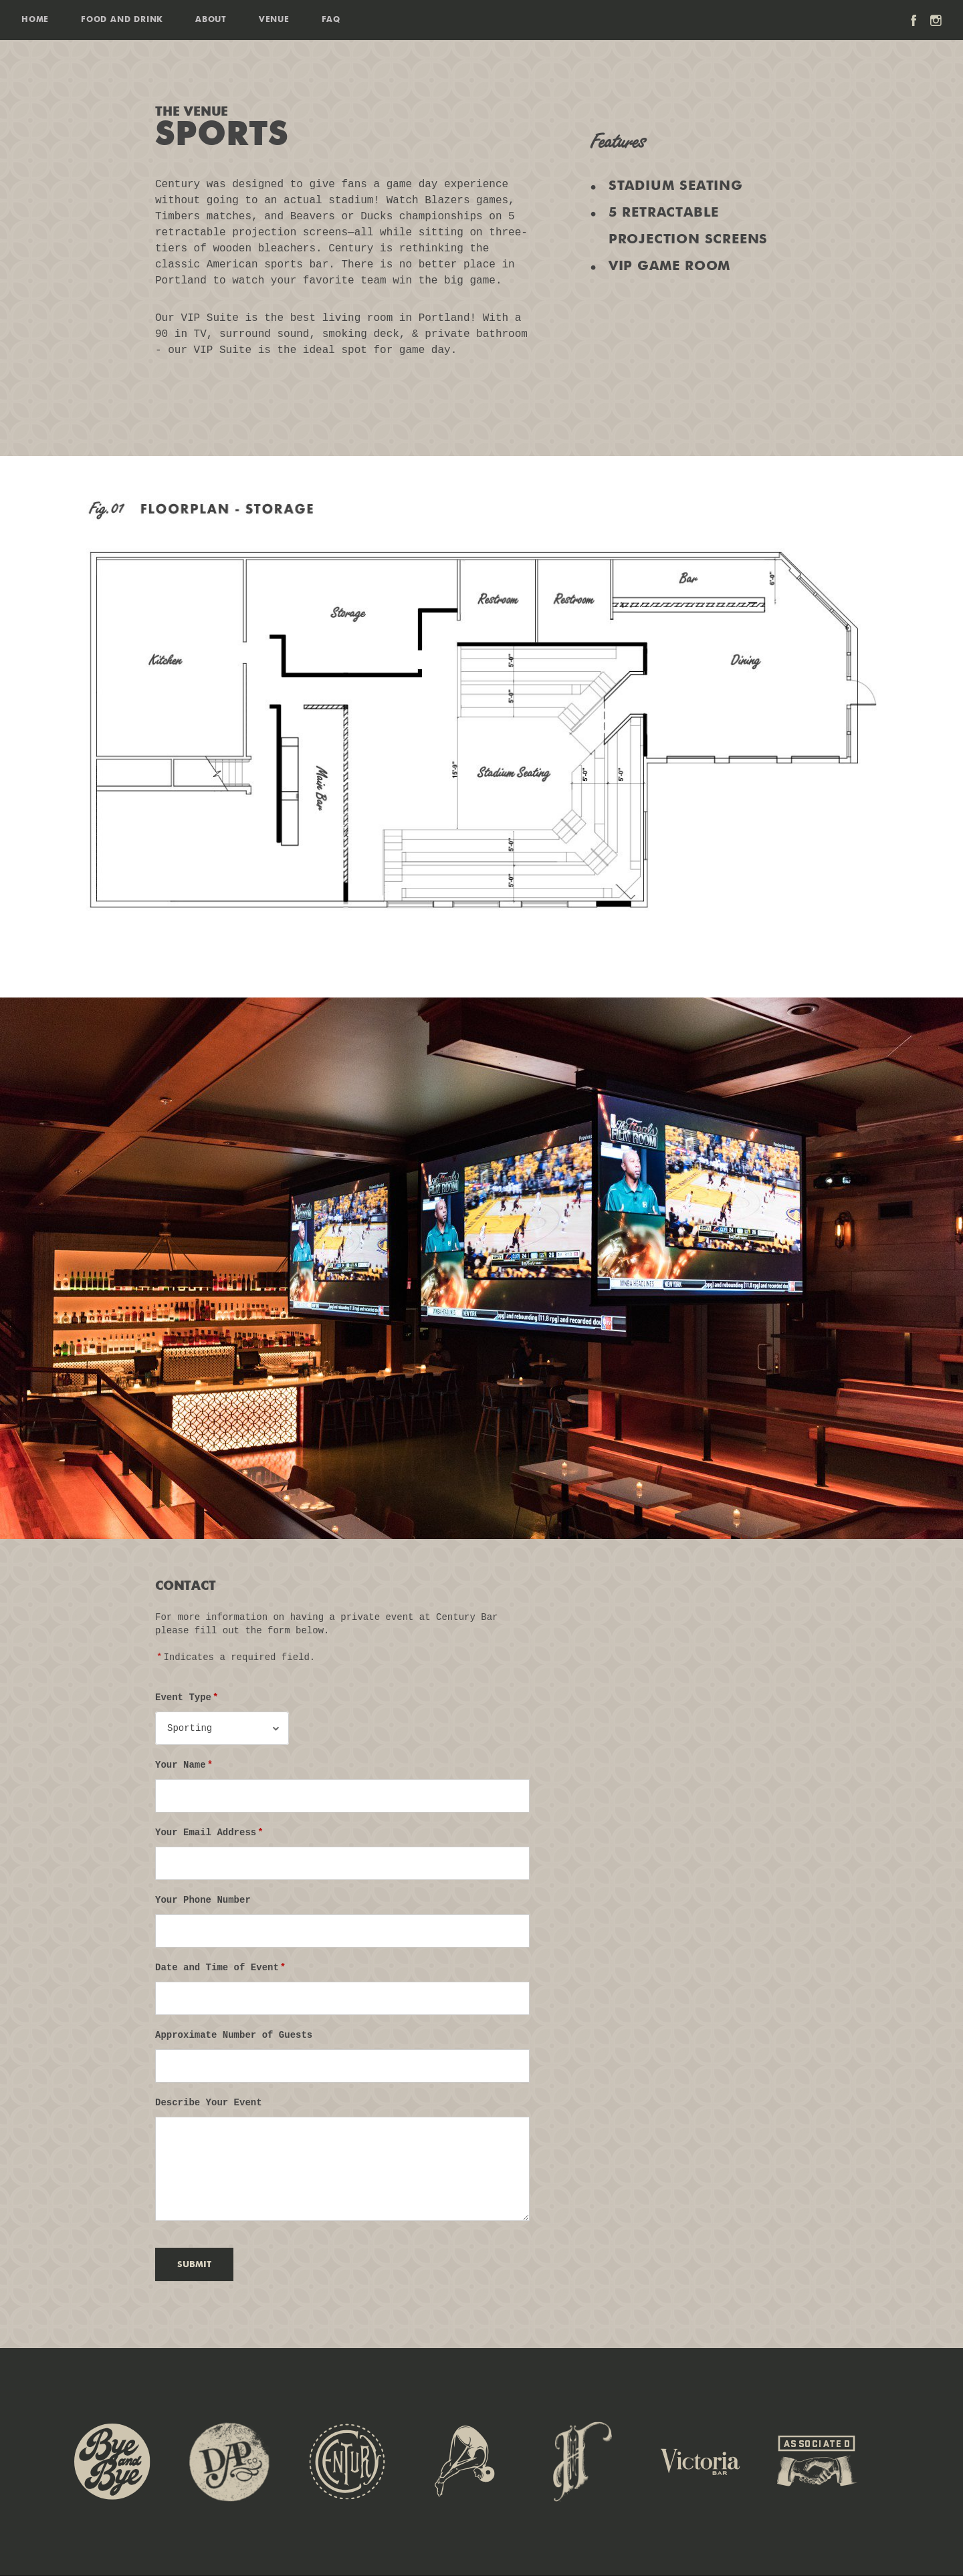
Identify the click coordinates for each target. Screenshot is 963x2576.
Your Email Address (210, 1832)
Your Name (184, 1765)
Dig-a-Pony (229, 2462)
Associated (817, 2462)
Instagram (936, 20)
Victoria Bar (700, 2462)
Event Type (187, 1697)
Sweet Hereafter (582, 2462)
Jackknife (465, 2462)
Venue (274, 20)
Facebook (914, 20)
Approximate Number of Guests (233, 2035)
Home (35, 20)
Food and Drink (122, 20)
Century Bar (347, 2462)
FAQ (331, 20)
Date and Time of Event (221, 1967)
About (211, 20)
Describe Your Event (208, 2102)
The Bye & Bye (112, 2462)
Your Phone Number (203, 1900)
